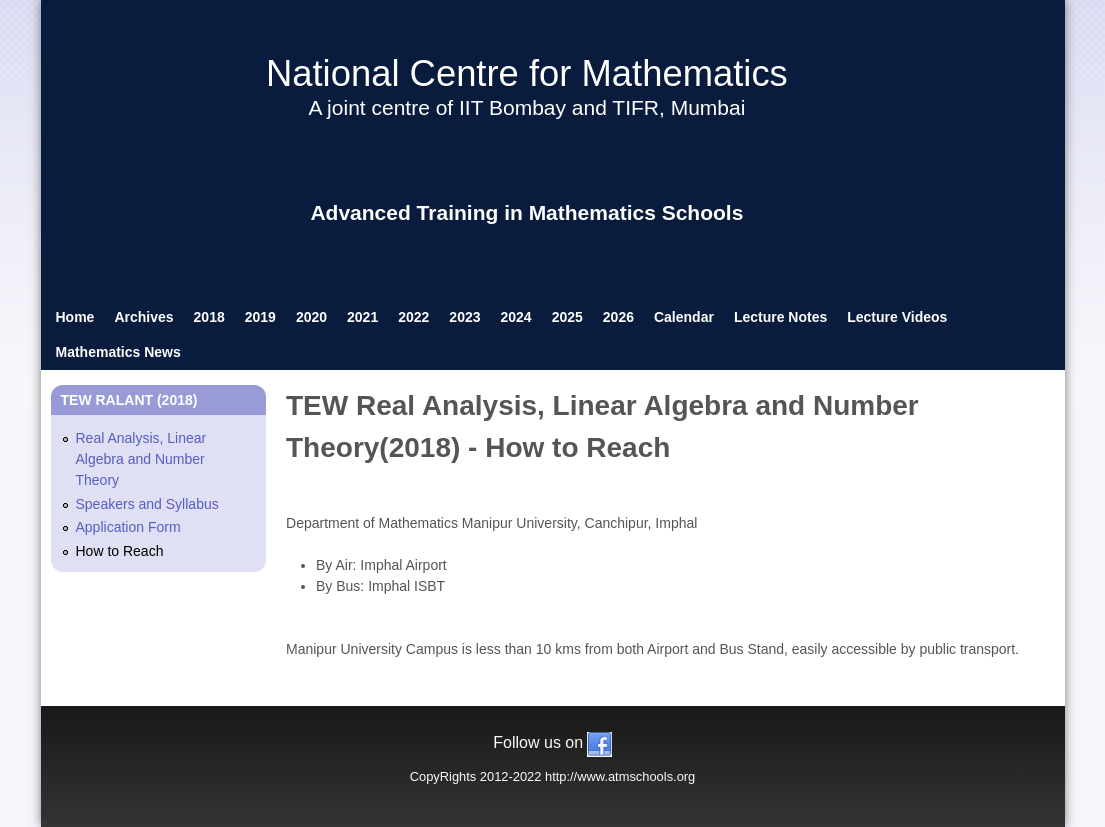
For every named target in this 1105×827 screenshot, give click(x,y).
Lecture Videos (897, 317)
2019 (260, 317)
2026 (618, 317)
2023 (464, 317)
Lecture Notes (780, 317)
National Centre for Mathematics (527, 73)
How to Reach (120, 551)
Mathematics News (118, 352)
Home (75, 317)
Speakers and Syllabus (147, 504)
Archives (143, 317)
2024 (516, 317)
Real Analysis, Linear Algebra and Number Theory (141, 459)
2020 (311, 317)
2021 (362, 317)
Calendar (684, 317)
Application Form (128, 527)
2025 (567, 317)
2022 (413, 317)
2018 (209, 317)
